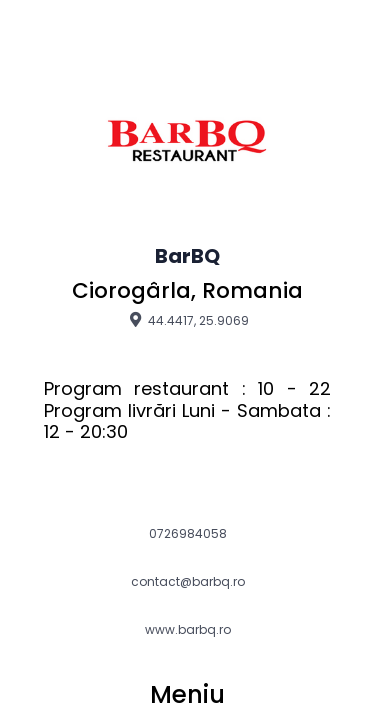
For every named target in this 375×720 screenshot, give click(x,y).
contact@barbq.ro (188, 582)
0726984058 (188, 534)
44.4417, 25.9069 (187, 320)
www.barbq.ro (188, 630)
